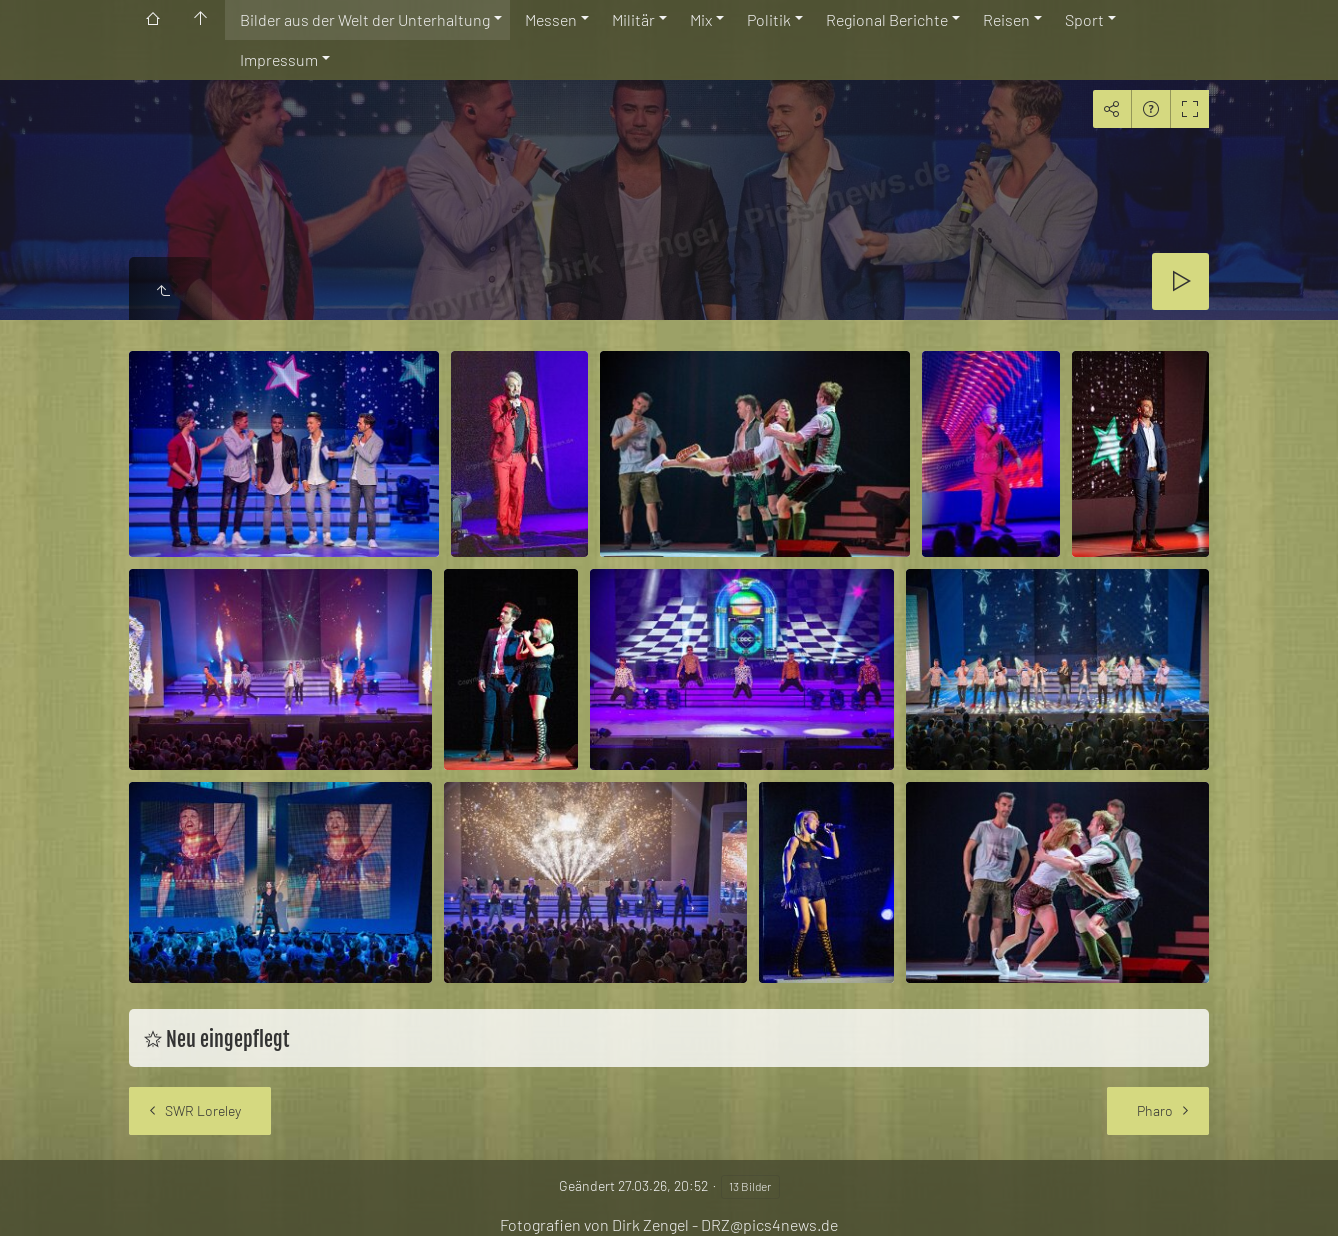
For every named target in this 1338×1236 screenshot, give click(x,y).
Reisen (1006, 19)
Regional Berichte (887, 19)
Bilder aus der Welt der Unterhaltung (365, 19)
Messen (551, 19)
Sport (1084, 19)
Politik (769, 19)
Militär (633, 19)
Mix (701, 19)
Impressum (279, 59)
